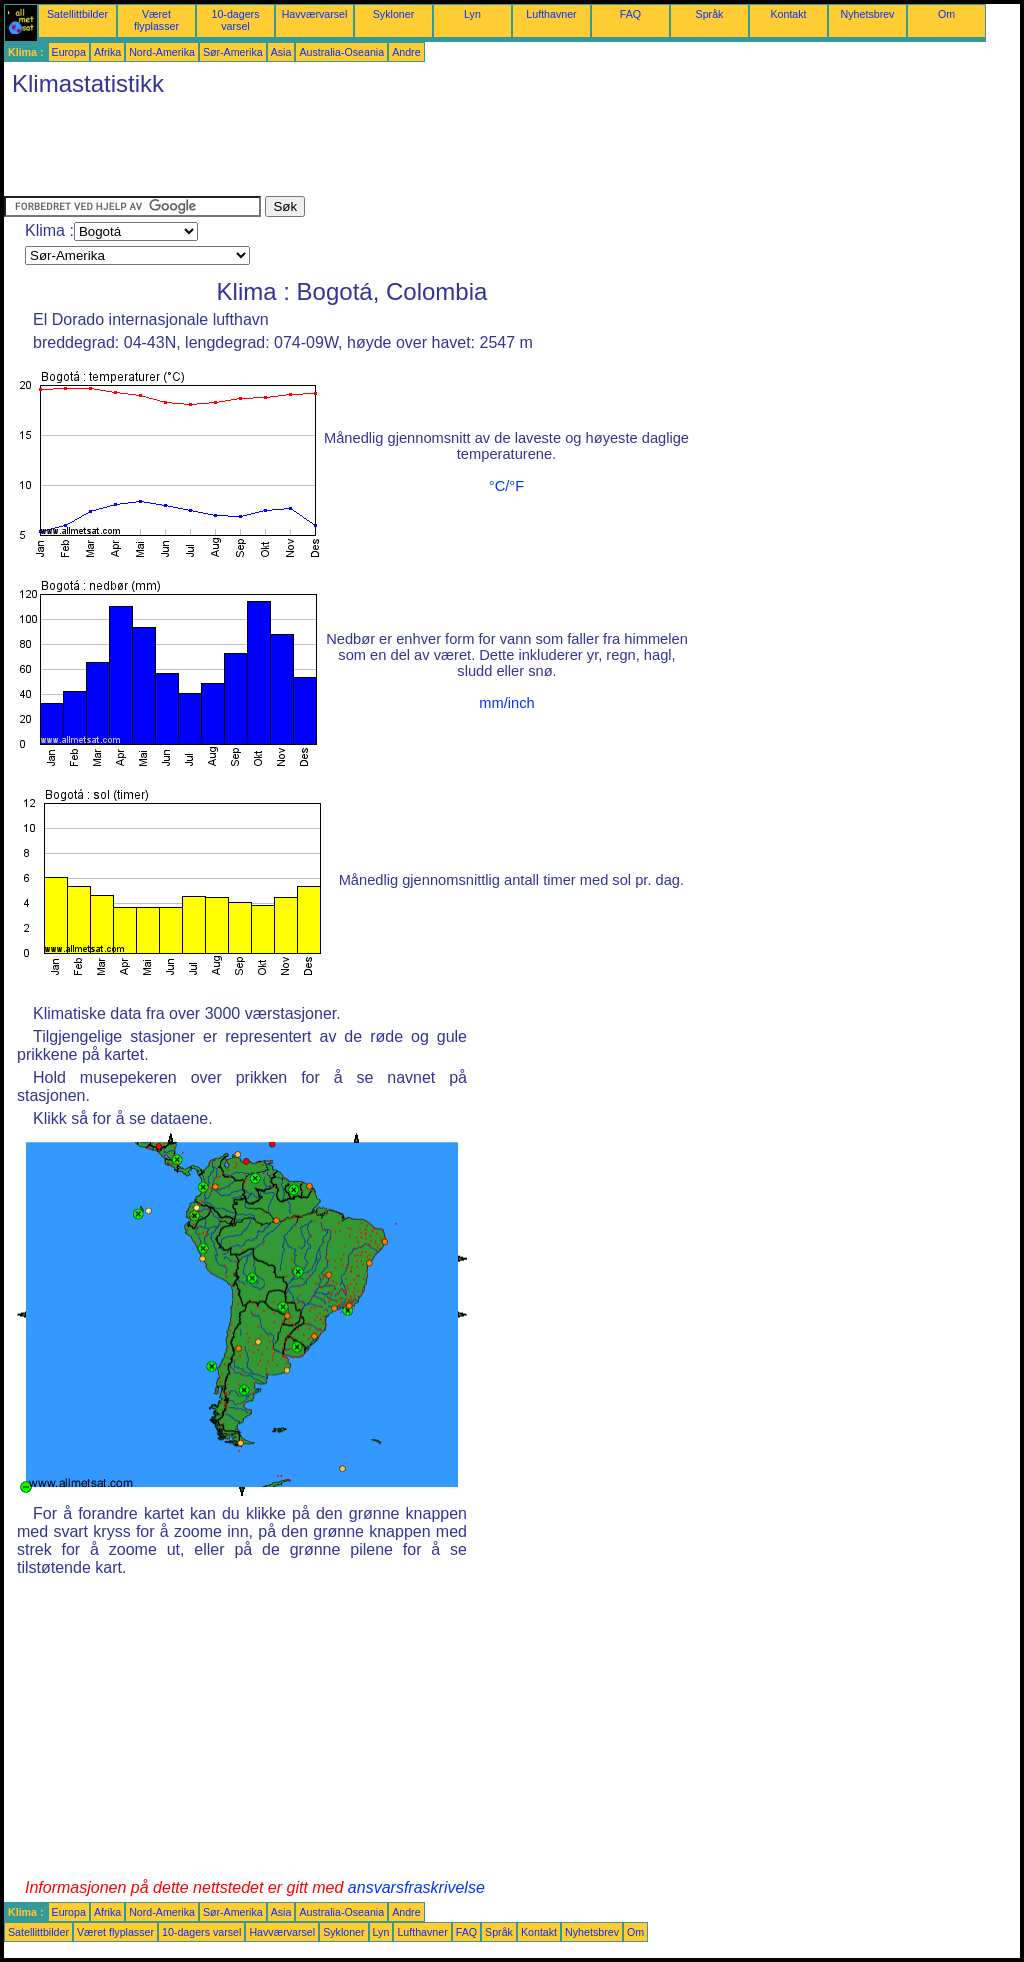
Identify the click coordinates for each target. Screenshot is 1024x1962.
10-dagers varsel (236, 20)
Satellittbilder (77, 14)
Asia (281, 52)
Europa (69, 52)
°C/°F (506, 486)
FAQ (630, 14)
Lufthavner (551, 14)
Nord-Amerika (162, 52)
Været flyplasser (156, 20)
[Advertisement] (368, 151)
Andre (406, 52)
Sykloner (393, 14)
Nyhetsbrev (868, 14)
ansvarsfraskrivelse (416, 1887)
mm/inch (506, 703)
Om (946, 14)
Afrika (107, 52)
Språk (710, 14)
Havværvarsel (315, 14)
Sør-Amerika (233, 52)
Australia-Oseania (341, 52)
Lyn (472, 14)
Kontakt (788, 14)
